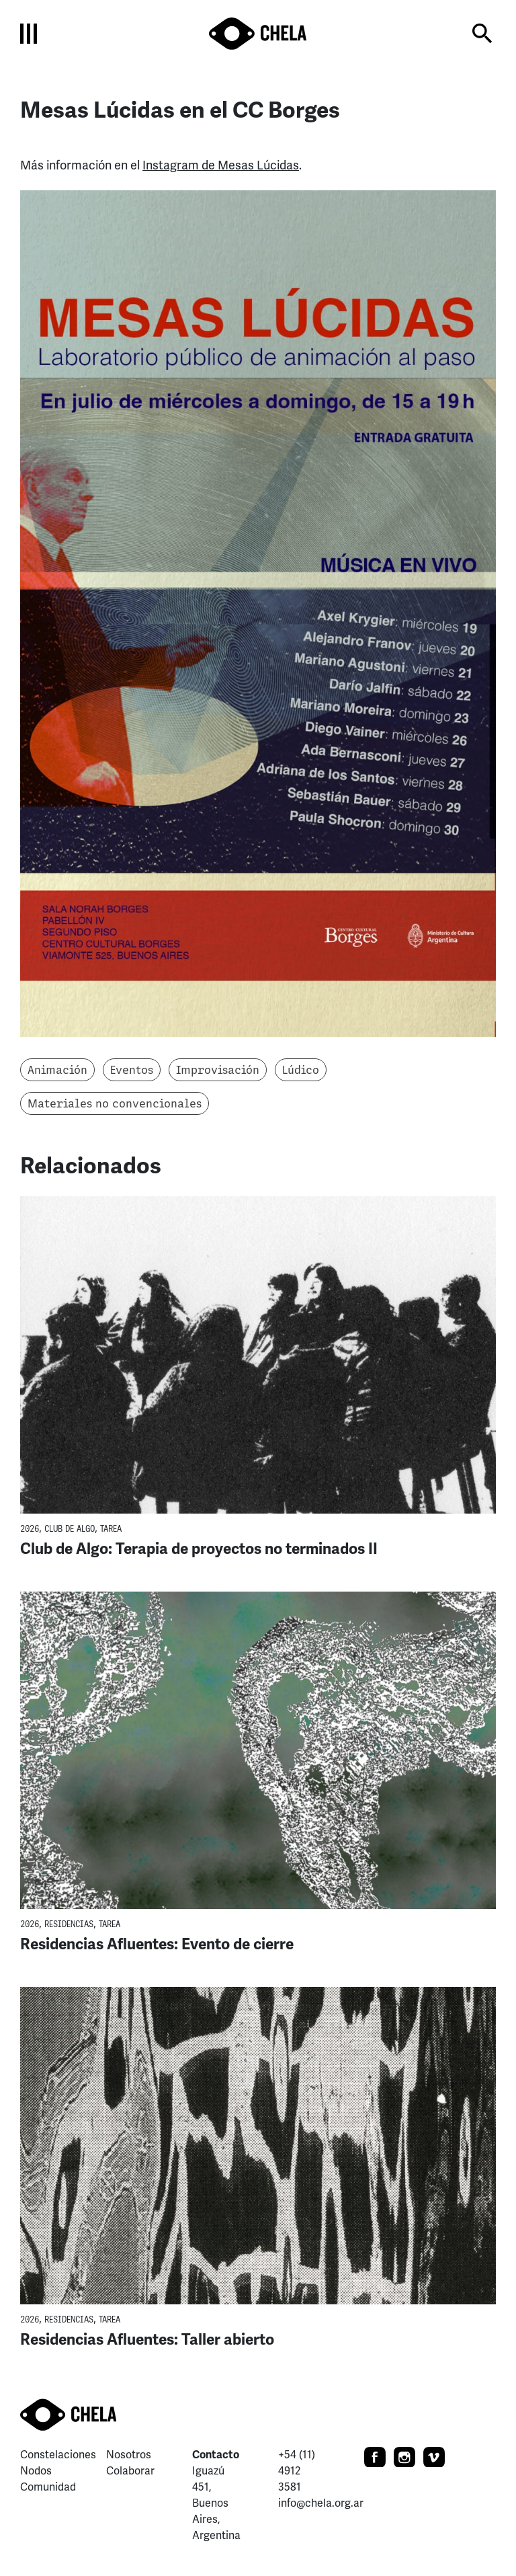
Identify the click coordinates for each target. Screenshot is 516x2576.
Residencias (68, 1924)
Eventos (131, 1070)
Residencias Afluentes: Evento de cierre (157, 1944)
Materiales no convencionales (115, 1103)
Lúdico (300, 1070)
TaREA (111, 1529)
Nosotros (128, 2455)
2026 (29, 1529)
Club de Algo (69, 1529)
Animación (57, 1070)
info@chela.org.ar (320, 2503)
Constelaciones (58, 2455)
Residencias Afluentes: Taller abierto (147, 2339)
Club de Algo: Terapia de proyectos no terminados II (199, 1549)
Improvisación (217, 1070)
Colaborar (130, 2471)
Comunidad (48, 2487)
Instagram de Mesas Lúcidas (220, 165)
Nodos (36, 2471)
